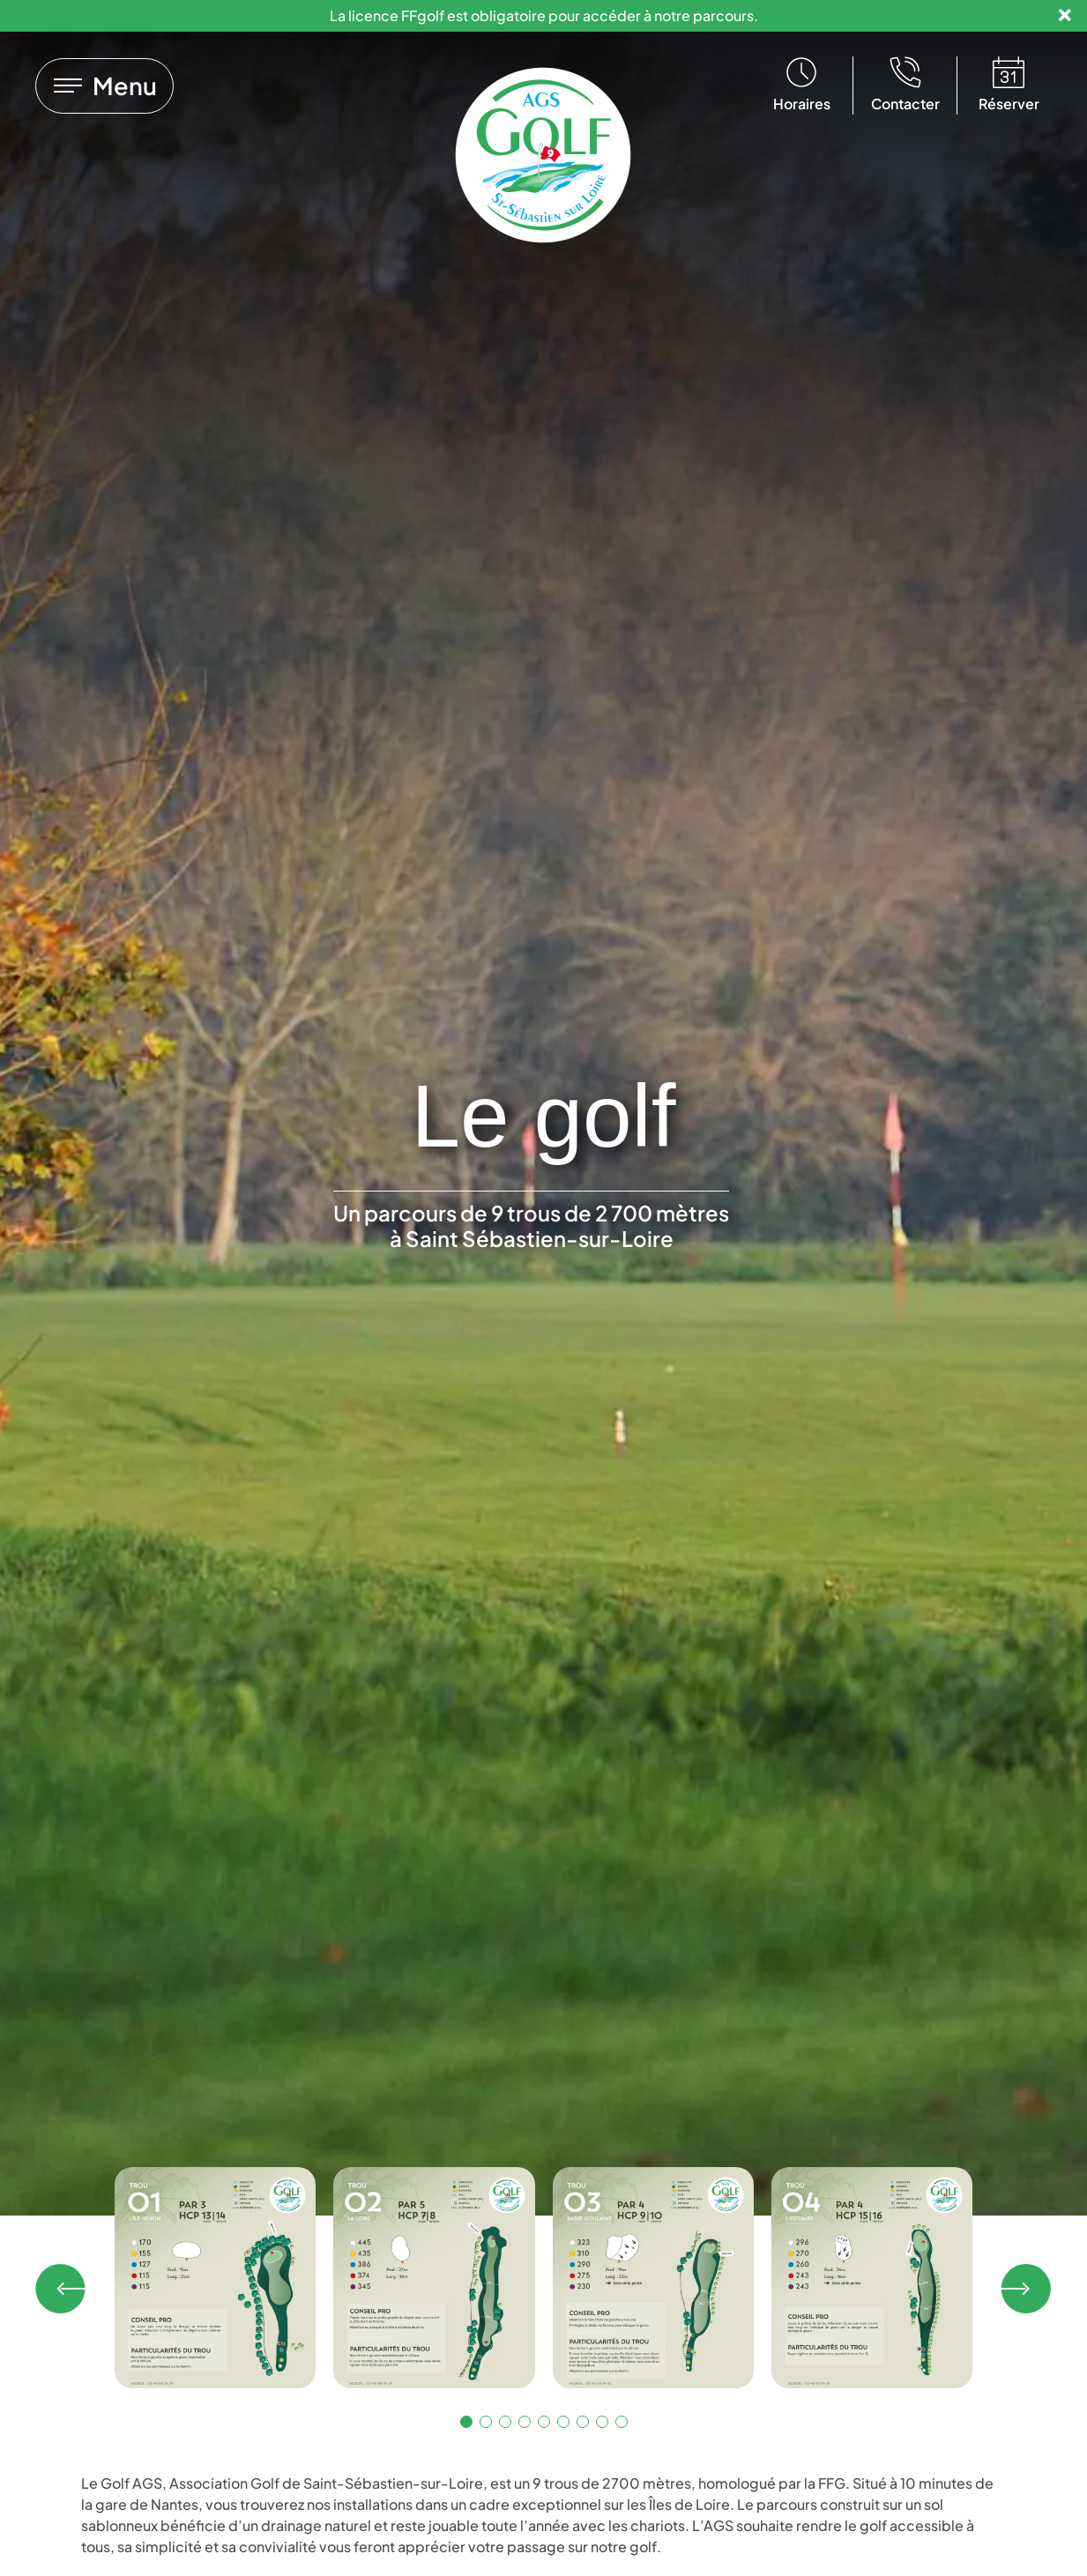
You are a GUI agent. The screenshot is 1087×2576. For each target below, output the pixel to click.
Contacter (905, 103)
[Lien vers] (104, 86)
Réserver (1009, 103)
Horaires (801, 103)
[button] (61, 2288)
